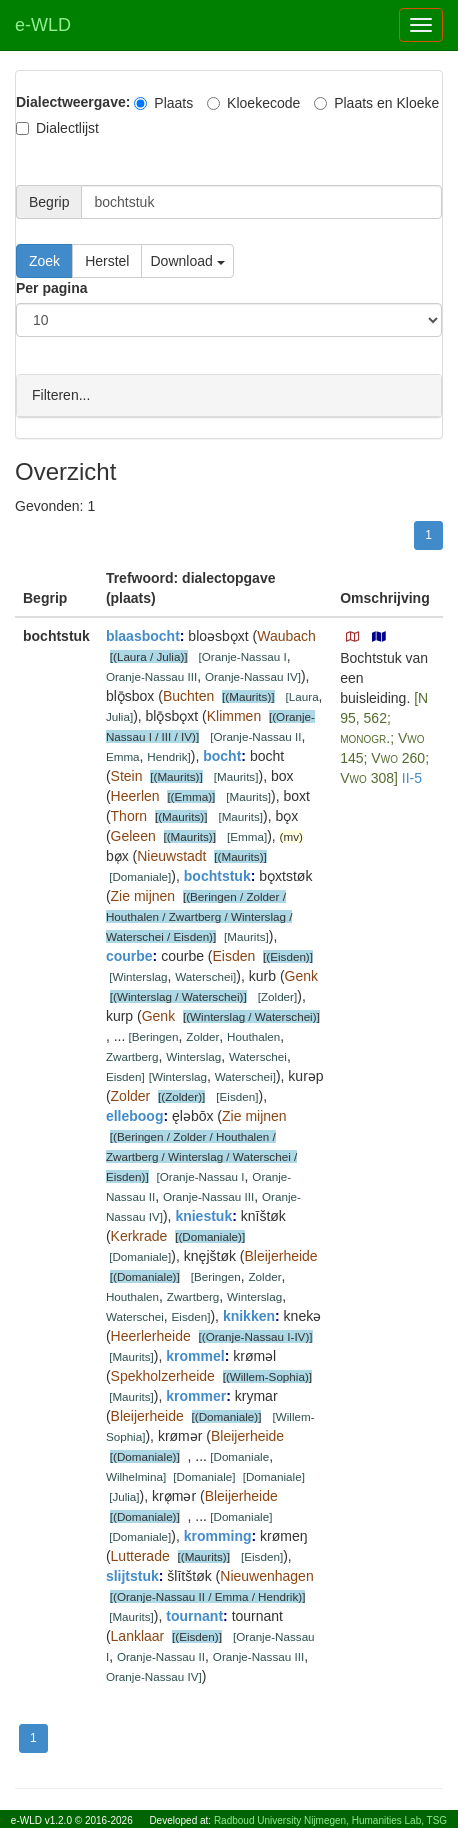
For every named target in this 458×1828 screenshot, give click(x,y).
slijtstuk (132, 1575)
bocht (222, 755)
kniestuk (203, 1215)
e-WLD (43, 25)
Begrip (49, 202)
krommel (195, 1355)
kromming (218, 1535)
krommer (196, 1395)
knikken (249, 1315)
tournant (194, 1615)
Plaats (163, 103)
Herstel (107, 261)
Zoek (44, 261)
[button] (353, 636)
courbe (129, 955)
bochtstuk (217, 875)
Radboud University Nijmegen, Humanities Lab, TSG (330, 1820)
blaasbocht (143, 635)
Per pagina (52, 288)
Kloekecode (253, 103)
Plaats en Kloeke (376, 103)
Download (187, 261)
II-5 (412, 777)
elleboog (135, 1115)
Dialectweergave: (73, 102)
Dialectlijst (57, 128)
